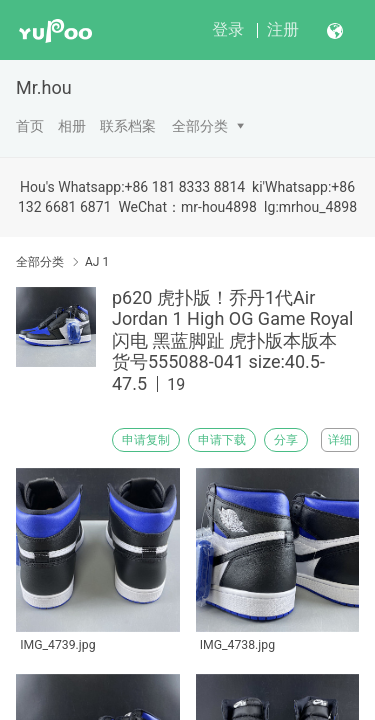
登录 (228, 29)
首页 (30, 126)
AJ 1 (97, 262)
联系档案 (128, 126)
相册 (72, 126)
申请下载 (222, 440)
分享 (286, 440)
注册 (283, 29)
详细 (340, 440)
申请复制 (146, 440)
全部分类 (200, 126)
